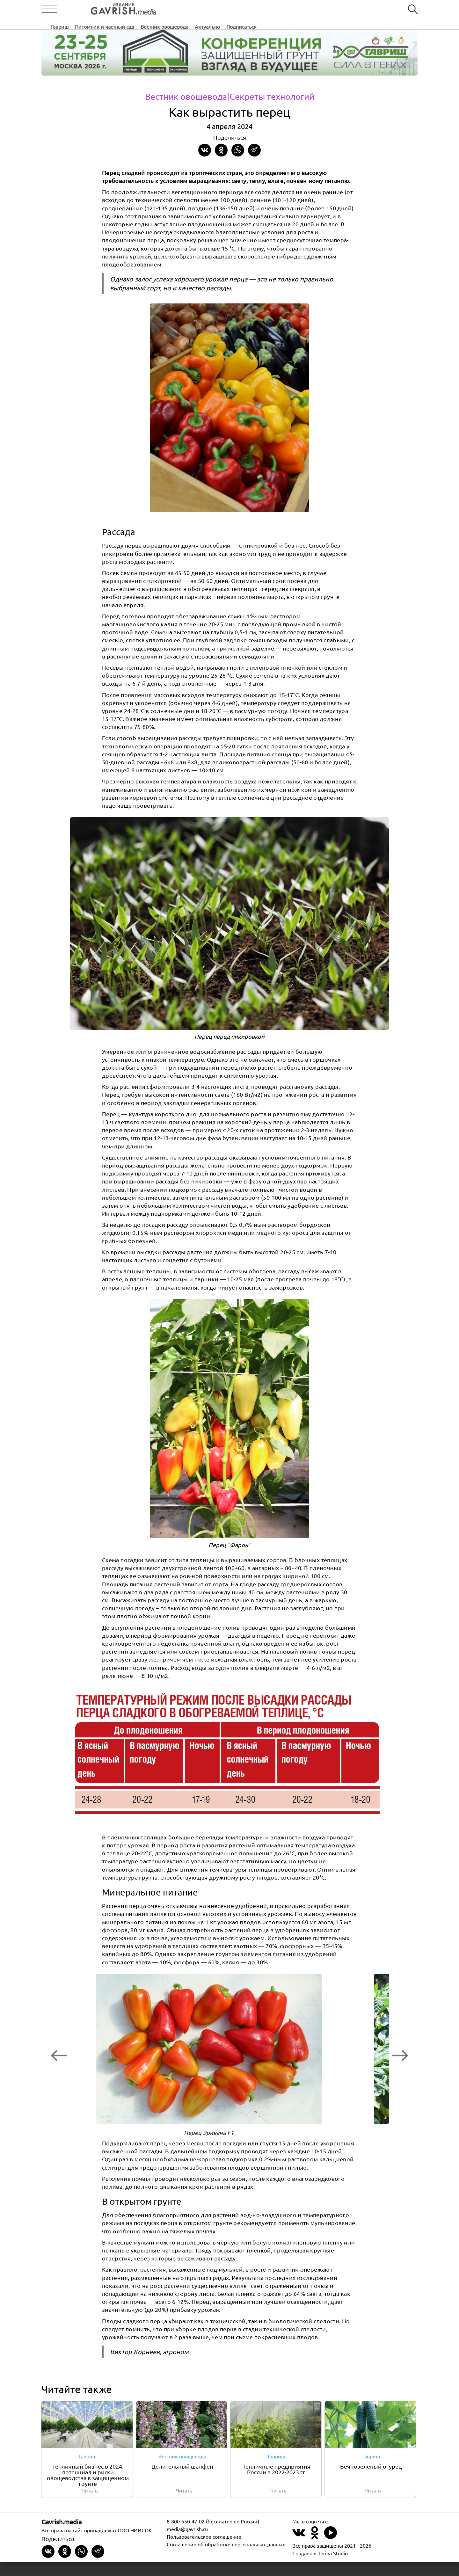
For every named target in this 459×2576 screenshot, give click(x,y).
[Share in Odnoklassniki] (221, 150)
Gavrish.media (61, 2536)
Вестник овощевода (263, 9)
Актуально (306, 9)
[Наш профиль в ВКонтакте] (298, 2550)
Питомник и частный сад (203, 9)
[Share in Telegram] (254, 150)
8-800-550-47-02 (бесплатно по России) (213, 2535)
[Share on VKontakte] (204, 150)
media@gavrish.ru (187, 2543)
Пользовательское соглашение (204, 2550)
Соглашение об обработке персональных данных (226, 2558)
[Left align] (100, 9)
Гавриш (158, 9)
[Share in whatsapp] (237, 150)
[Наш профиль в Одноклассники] (314, 2550)
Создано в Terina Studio (320, 2567)
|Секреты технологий (272, 96)
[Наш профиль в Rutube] (330, 2550)
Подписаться (340, 9)
